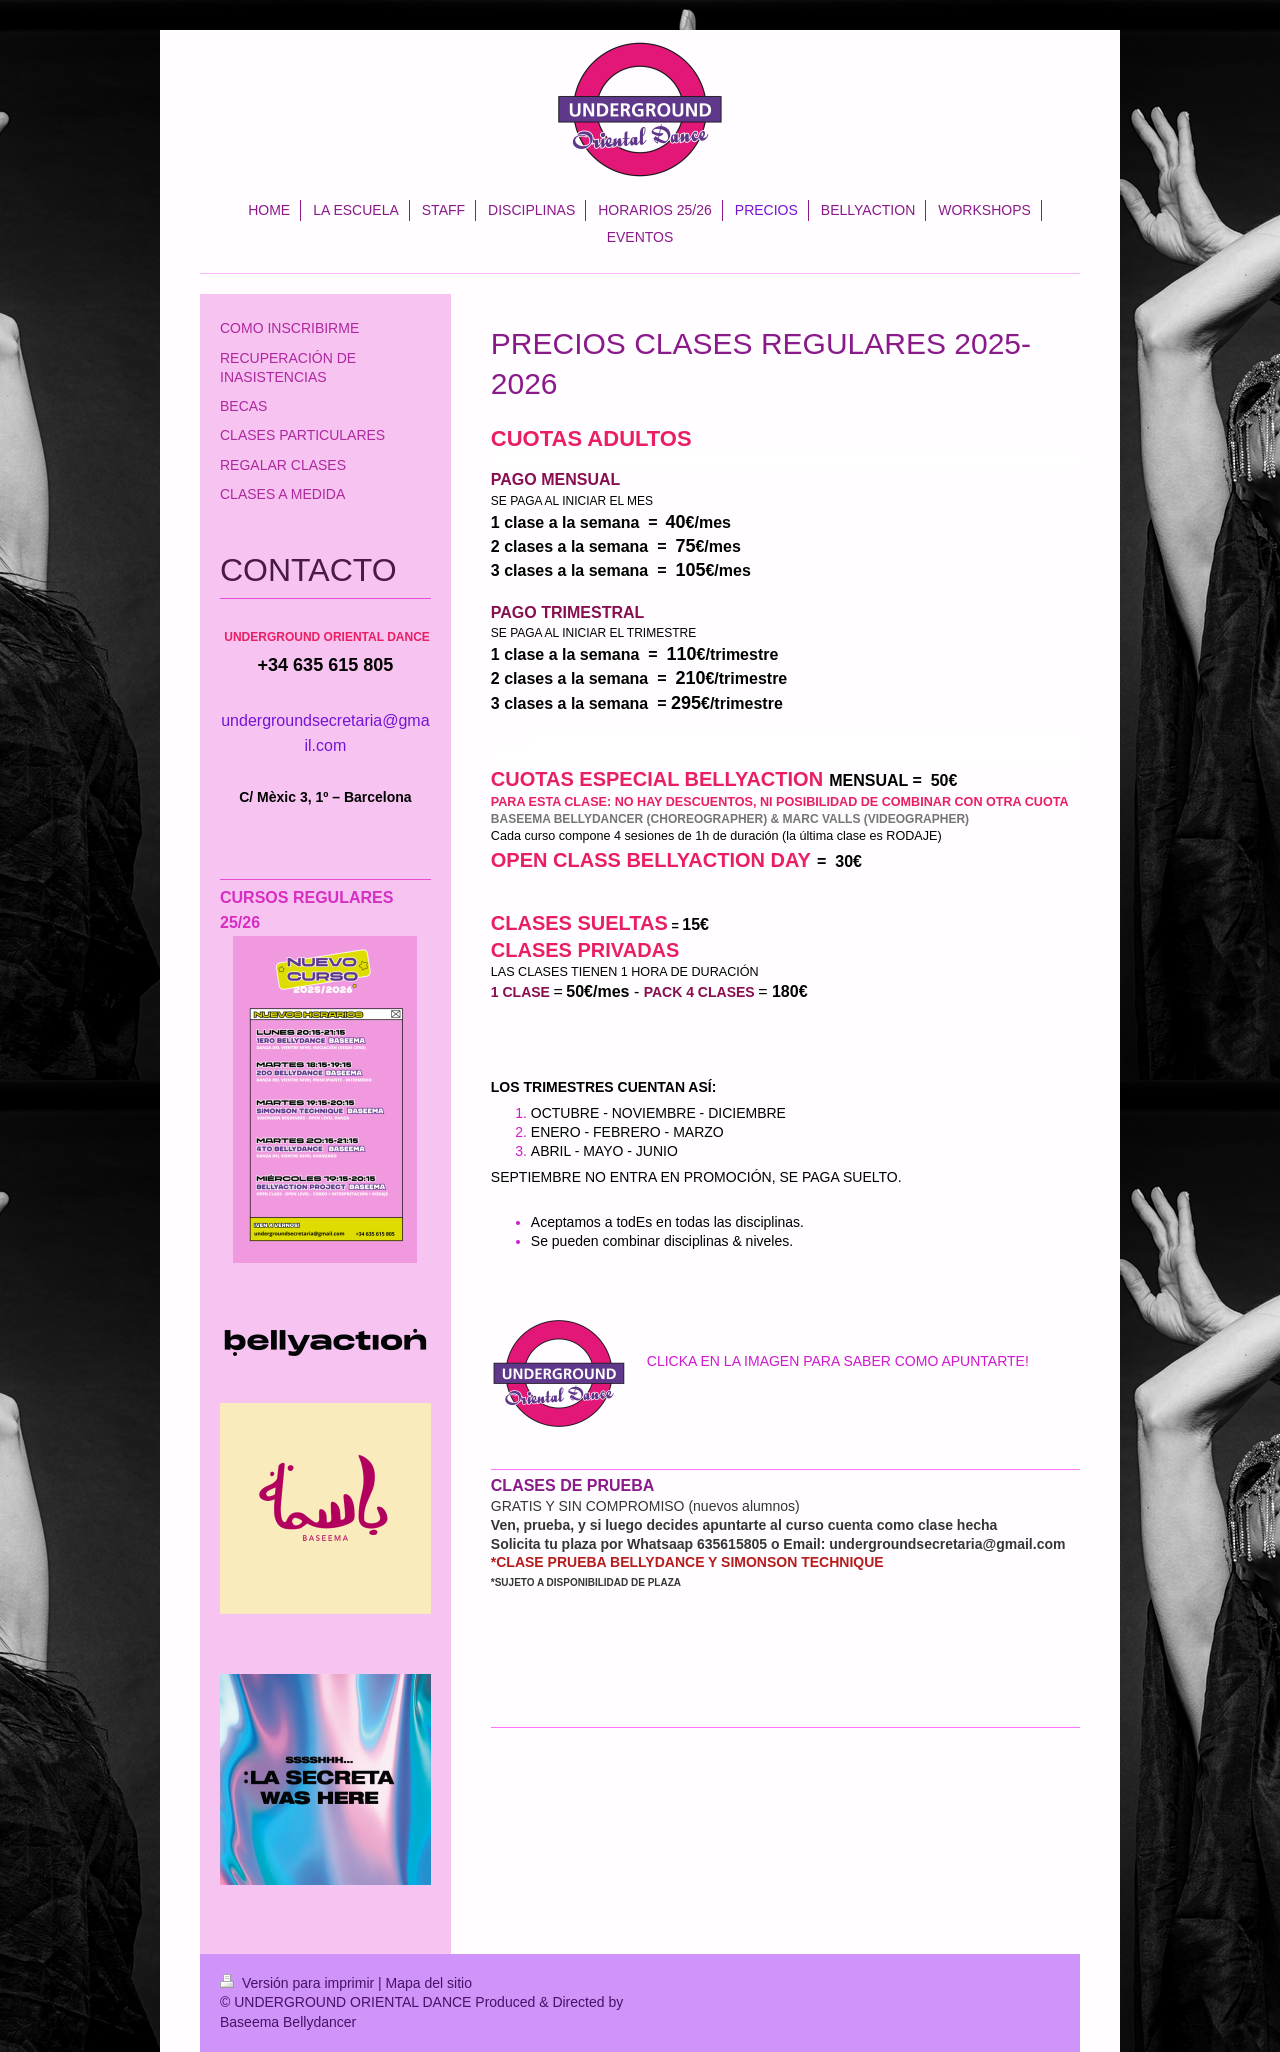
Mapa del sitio (429, 1983)
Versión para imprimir (299, 1983)
